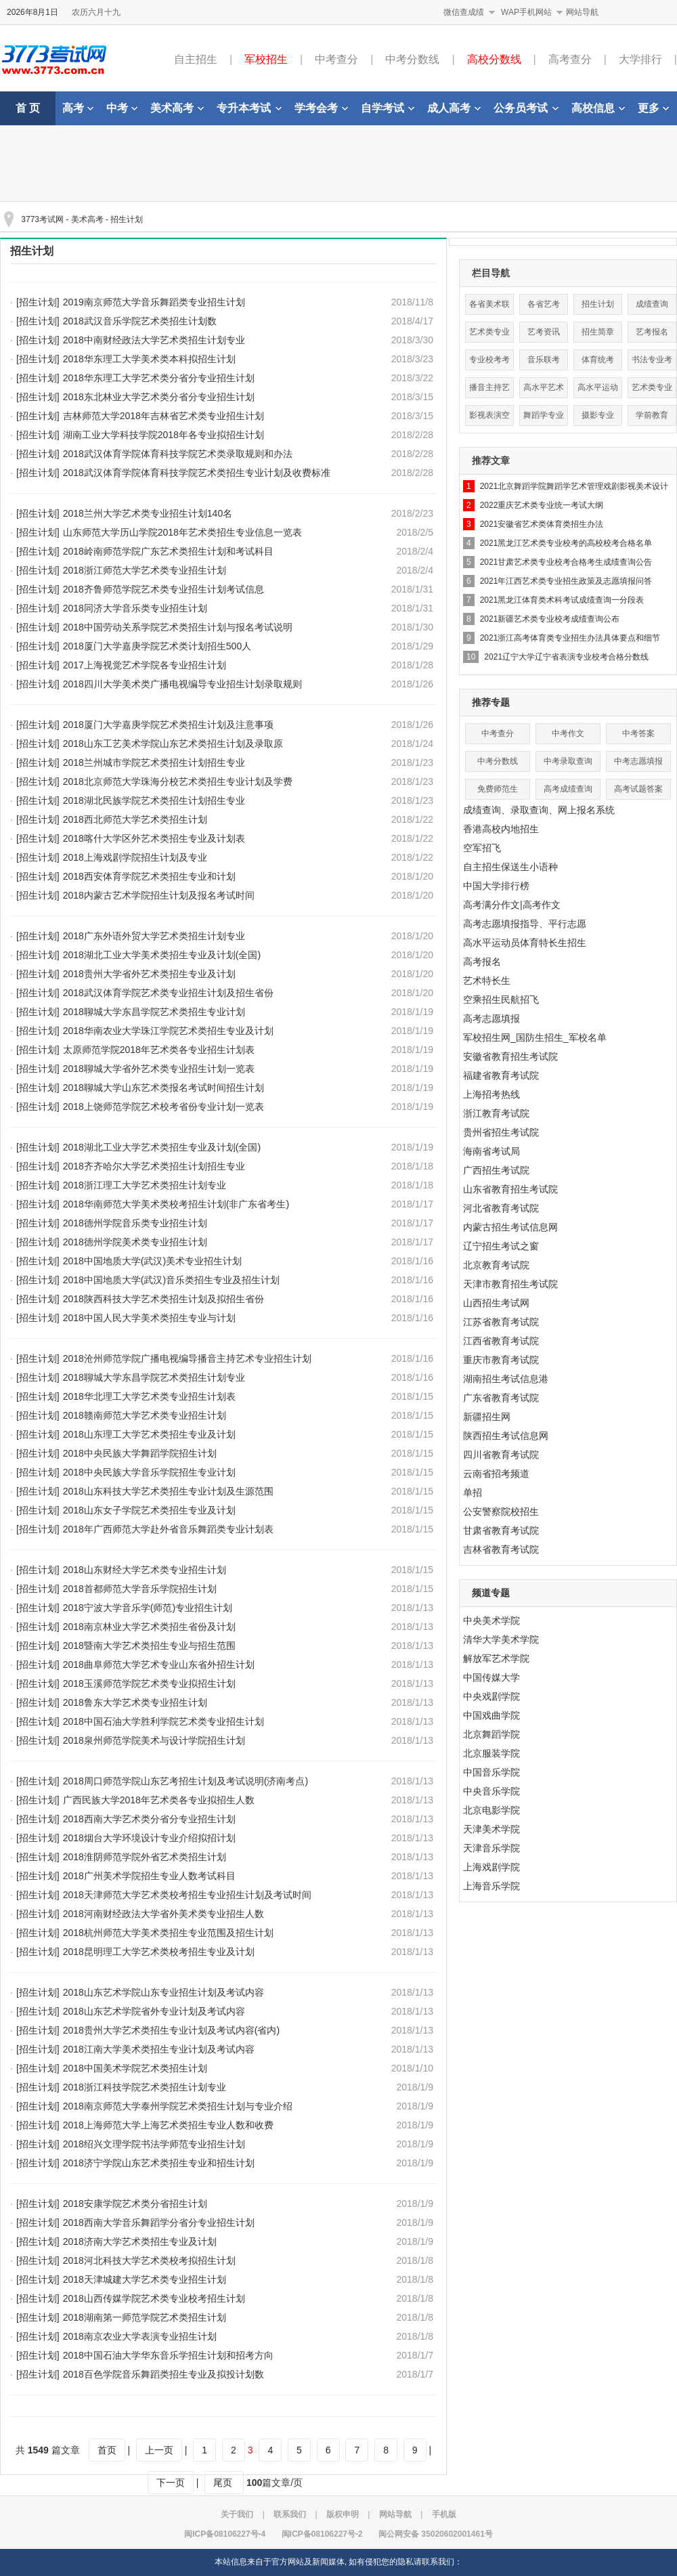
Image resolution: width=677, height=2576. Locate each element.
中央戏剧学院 (491, 1696)
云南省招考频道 (496, 1473)
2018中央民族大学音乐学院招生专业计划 (149, 1472)
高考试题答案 (638, 789)
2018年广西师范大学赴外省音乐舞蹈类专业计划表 (168, 1529)
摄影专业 (598, 415)
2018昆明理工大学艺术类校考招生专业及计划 (159, 1951)
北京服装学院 (491, 1753)
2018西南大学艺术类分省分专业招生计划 (149, 1818)
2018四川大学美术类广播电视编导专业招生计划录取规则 (182, 684)
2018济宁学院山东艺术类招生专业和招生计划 (159, 2163)
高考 (77, 108)
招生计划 (126, 219)
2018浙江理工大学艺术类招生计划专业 (144, 1185)
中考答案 (638, 733)
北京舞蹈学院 (491, 1734)
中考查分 (336, 59)
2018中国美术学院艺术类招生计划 (135, 2068)
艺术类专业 (652, 387)
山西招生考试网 (496, 1302)
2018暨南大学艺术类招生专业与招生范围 (149, 1645)
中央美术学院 (491, 1620)
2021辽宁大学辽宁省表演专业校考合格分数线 (566, 657)
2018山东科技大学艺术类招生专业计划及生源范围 (168, 1491)
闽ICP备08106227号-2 (322, 2534)
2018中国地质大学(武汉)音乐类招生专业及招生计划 (171, 1279)
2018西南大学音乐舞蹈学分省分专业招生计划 (159, 2222)
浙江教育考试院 (496, 1113)
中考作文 (568, 733)
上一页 (159, 2450)
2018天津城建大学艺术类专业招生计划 (144, 2279)
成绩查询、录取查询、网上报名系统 (539, 809)
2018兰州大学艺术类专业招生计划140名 (148, 513)
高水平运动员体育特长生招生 (524, 942)
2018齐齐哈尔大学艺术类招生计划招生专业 (154, 1166)
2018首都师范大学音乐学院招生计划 (140, 1588)
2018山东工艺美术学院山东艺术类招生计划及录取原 (173, 743)
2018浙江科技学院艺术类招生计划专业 (144, 2087)
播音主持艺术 (489, 390)
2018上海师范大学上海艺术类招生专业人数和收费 (168, 2125)
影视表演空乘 (489, 418)
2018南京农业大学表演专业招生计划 (140, 2336)
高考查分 (570, 59)
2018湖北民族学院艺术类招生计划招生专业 (154, 800)
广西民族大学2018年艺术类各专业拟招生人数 (159, 1800)
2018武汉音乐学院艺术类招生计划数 (140, 321)
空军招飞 (482, 847)
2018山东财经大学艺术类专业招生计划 (144, 1569)
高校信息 (598, 108)
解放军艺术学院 (496, 1658)
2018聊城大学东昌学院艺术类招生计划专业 (154, 1377)
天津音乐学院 (491, 1848)
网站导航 (582, 12)
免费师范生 (497, 789)
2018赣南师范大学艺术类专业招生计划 (144, 1415)
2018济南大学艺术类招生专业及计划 (140, 2241)
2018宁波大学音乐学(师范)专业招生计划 (147, 1607)
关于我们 (237, 2514)
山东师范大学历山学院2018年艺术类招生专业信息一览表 (182, 532)
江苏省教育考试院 (501, 1321)
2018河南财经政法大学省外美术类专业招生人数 (163, 1913)
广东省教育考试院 (501, 1397)
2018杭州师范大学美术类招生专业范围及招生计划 (168, 1932)
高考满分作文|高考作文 (512, 904)
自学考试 (387, 108)
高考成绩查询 (568, 789)
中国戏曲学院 (491, 1715)
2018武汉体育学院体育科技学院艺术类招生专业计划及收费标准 (196, 472)
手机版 (444, 2514)
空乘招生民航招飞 (501, 999)
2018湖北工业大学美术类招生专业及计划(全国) (162, 954)
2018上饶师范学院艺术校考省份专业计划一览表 (163, 1106)
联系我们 (290, 2514)
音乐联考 (543, 359)
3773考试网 (42, 219)
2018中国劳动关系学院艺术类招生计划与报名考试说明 (177, 627)
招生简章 (598, 332)
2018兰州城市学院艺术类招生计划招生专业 (154, 762)
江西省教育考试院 (501, 1340)
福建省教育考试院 (501, 1075)
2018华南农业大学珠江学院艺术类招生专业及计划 (168, 1030)
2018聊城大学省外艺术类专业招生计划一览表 (159, 1068)
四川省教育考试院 (501, 1454)
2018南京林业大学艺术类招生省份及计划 (149, 1626)
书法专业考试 (652, 362)
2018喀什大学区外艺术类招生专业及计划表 (154, 838)
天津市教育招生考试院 (510, 1284)
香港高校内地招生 (501, 828)
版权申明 (342, 2514)
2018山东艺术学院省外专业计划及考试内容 (154, 2011)
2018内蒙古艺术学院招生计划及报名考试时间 (159, 895)
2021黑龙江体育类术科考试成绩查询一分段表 (562, 600)
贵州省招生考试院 (501, 1132)
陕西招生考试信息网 (505, 1435)
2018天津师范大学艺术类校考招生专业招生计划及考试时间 (187, 1894)
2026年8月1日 (32, 12)
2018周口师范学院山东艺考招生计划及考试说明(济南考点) (185, 1781)
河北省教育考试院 (501, 1208)
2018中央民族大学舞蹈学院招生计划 (140, 1453)
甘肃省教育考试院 (501, 1530)
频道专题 (491, 1592)
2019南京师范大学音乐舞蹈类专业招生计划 (154, 302)
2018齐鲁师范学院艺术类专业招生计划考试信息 (163, 589)
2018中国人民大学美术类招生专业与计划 (149, 1317)
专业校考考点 (489, 362)
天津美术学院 (491, 1829)
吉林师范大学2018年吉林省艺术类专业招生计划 (163, 415)
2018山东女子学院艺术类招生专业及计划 (149, 1510)
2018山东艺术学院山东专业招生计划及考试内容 (163, 1992)
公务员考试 (526, 108)
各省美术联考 (489, 307)
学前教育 (652, 415)
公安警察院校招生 (501, 1511)
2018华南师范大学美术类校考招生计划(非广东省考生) (176, 1204)
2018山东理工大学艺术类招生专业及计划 (149, 1434)
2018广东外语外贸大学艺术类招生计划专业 (154, 935)
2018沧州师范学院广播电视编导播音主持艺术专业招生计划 (187, 1358)
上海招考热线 (491, 1094)
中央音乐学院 (491, 1791)
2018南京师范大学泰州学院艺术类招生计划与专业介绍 (177, 2106)
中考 (121, 108)
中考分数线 (412, 59)
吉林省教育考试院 (501, 1549)
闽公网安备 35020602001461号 (435, 2534)
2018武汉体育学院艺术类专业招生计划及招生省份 (168, 992)
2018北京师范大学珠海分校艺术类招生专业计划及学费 (177, 781)
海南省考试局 (491, 1151)
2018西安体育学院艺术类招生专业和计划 (149, 876)
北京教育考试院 (496, 1265)
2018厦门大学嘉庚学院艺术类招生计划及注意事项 (168, 724)
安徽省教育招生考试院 (510, 1056)
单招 (472, 1492)
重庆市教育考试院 (501, 1359)
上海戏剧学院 (491, 1867)
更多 (653, 108)
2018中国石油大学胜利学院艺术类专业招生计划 (163, 1721)
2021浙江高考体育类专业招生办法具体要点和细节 (570, 638)
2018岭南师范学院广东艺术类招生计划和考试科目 (168, 551)
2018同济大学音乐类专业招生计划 (135, 608)
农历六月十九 (96, 12)
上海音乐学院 (491, 1886)
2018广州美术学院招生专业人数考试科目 (149, 1875)
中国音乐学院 (491, 1772)
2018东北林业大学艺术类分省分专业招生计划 (159, 396)
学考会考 (321, 108)
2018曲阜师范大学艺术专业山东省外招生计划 (159, 1664)
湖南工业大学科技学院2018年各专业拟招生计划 (163, 434)
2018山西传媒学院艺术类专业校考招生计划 (154, 2298)
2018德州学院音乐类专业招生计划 (135, 1223)
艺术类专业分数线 (489, 335)
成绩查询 (652, 304)
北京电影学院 (491, 1810)
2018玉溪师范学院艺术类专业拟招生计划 (149, 1683)
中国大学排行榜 (496, 885)
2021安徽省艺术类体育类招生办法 (542, 524)
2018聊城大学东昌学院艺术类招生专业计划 (154, 1011)
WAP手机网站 (526, 12)
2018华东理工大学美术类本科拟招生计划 (149, 358)
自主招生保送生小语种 (510, 866)
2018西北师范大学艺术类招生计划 (135, 819)
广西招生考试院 (496, 1170)
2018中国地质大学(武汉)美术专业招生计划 (152, 1260)
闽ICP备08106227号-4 (224, 2534)
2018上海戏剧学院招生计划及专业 (135, 857)
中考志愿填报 (638, 761)
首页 (106, 2450)
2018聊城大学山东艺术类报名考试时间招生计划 (163, 1087)
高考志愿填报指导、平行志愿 (524, 923)
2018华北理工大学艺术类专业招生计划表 (149, 1396)
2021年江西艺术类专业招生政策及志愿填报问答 (566, 581)
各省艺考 (543, 304)
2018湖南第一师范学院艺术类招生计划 (144, 2317)
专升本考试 (249, 108)
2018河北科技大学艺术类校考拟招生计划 (149, 2260)
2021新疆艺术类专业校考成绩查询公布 (550, 619)
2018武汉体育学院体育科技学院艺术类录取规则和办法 (177, 453)
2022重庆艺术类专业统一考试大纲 (542, 505)
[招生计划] (38, 302)
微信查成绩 (463, 12)
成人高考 (454, 108)
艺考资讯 (543, 332)
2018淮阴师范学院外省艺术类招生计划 (144, 1856)
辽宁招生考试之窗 (501, 1246)
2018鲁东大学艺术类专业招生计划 (135, 1702)
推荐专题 (491, 702)
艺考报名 (652, 332)
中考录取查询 (568, 761)
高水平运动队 (597, 390)
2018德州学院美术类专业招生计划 (135, 1242)
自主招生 (195, 59)
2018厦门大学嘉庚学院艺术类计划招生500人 (157, 646)
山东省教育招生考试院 (510, 1189)
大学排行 (640, 59)
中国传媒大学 (491, 1677)
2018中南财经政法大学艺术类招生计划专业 (154, 340)
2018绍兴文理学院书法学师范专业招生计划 (154, 2144)
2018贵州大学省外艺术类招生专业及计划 (149, 973)
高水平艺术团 (543, 390)
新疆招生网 (486, 1416)
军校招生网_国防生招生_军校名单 (535, 1037)
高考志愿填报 (491, 1018)
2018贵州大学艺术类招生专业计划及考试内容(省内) (171, 2030)
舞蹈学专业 (543, 415)
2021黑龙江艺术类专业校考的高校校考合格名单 (566, 543)
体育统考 (598, 359)
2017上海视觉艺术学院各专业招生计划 (144, 665)
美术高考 (177, 108)
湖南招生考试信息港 (505, 1378)
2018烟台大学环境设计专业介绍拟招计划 (149, 1837)
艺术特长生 (486, 980)
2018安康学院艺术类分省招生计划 (135, 2203)
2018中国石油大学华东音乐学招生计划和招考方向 (168, 2355)
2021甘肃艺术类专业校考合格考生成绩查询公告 (566, 562)
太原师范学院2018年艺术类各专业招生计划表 (159, 1049)
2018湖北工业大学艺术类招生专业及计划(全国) (162, 1147)
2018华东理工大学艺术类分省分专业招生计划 (159, 377)
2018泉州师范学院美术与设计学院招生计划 (154, 1740)
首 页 (28, 108)
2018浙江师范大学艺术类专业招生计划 (144, 570)
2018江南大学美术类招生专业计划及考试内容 (159, 2049)
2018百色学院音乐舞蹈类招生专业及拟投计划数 (163, 2374)
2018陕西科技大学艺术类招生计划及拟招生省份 (163, 1298)
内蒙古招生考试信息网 (510, 1227)
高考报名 (482, 961)
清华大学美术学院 (501, 1639)
